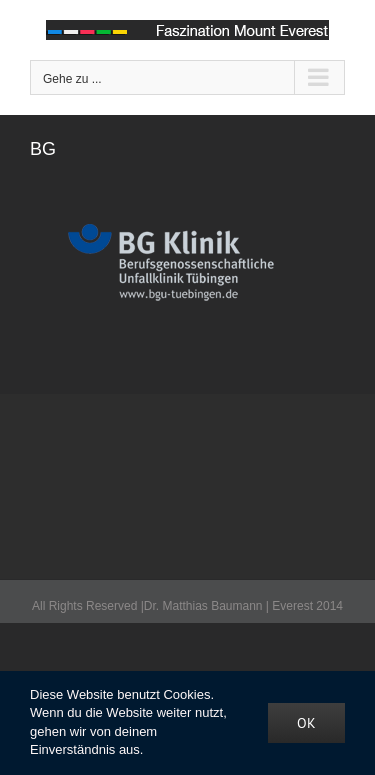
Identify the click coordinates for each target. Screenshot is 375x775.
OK (306, 723)
